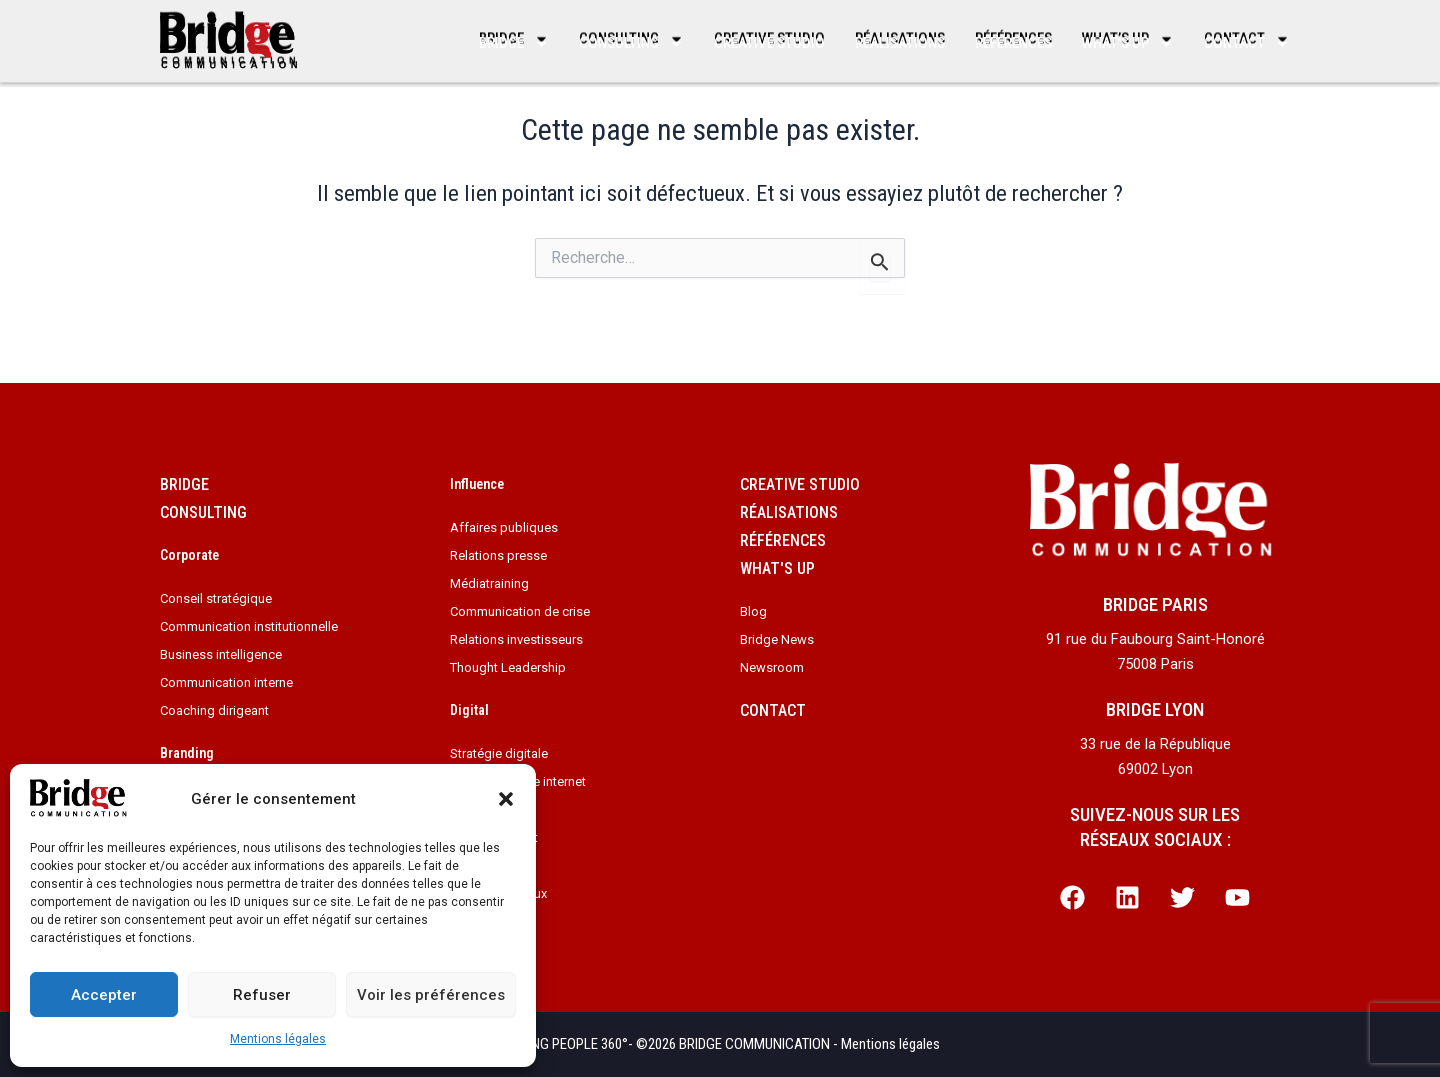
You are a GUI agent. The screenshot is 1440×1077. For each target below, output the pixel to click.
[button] (506, 799)
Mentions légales (278, 1039)
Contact (1247, 43)
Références (1013, 43)
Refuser (262, 995)
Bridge (514, 43)
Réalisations (900, 43)
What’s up (1128, 43)
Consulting (631, 43)
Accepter (104, 995)
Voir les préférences (431, 995)
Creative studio (769, 43)
